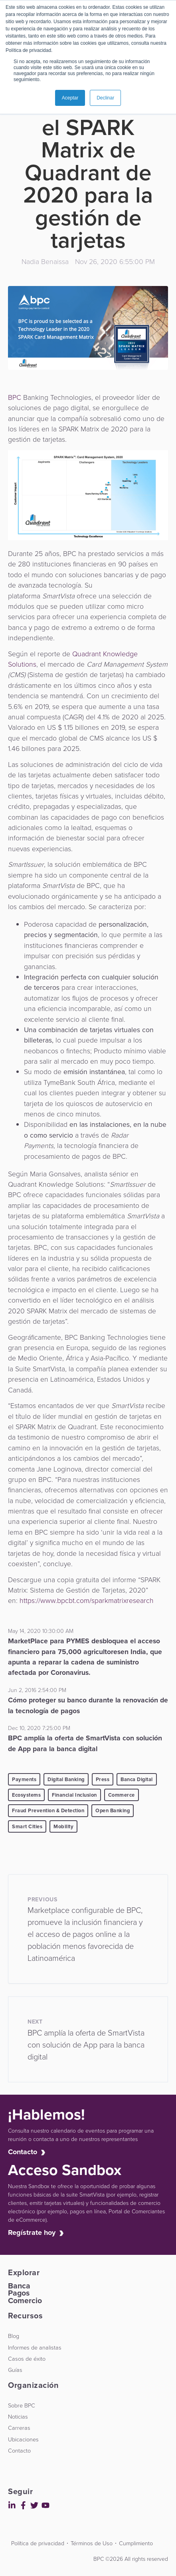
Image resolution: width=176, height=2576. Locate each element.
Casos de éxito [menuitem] (26, 2359)
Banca (19, 2286)
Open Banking (112, 1810)
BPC (14, 397)
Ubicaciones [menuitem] (23, 2439)
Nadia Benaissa (45, 261)
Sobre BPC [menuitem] (21, 2405)
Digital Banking (66, 1779)
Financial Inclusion (74, 1795)
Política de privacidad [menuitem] (37, 2543)
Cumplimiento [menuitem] (136, 2543)
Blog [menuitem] (13, 2336)
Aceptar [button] (70, 98)
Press (103, 1779)
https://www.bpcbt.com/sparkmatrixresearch (87, 1600)
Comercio (25, 2300)
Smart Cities (27, 1826)
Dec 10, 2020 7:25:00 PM (39, 1728)
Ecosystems (26, 1795)
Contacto (24, 2152)
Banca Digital (137, 1779)
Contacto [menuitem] (19, 2451)
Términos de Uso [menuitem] (92, 2543)
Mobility (63, 1826)
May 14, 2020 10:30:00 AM (40, 1631)
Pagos (19, 2293)
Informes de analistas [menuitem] (34, 2348)
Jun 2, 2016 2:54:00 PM (37, 1690)
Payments (24, 1779)
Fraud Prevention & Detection (48, 1810)
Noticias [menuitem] (18, 2417)
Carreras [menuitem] (19, 2428)
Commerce (121, 1795)
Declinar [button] (105, 98)
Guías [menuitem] (15, 2370)
